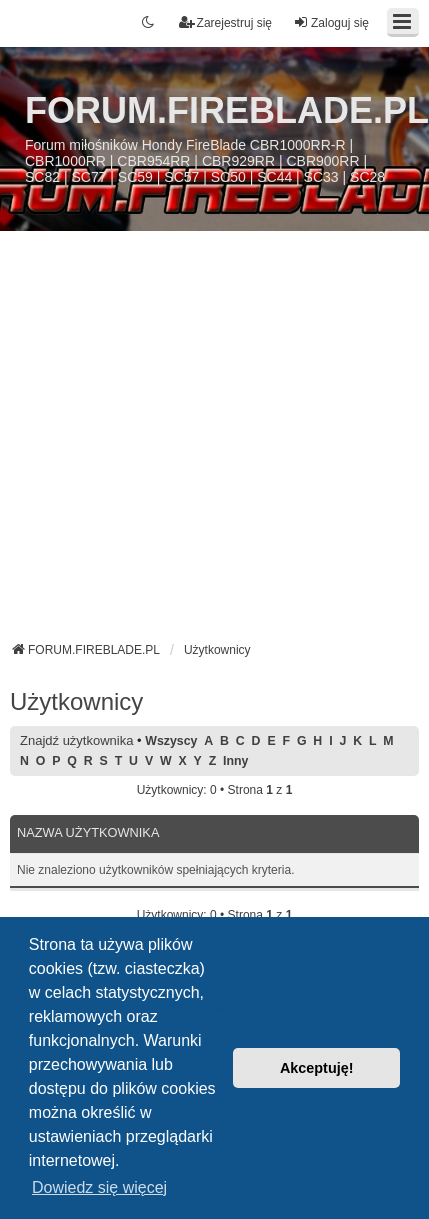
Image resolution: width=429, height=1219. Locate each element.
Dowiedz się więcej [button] (99, 1187)
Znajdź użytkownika (76, 740)
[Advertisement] (187, 443)
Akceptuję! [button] (317, 1068)
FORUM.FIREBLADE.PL (227, 110)
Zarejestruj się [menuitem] (225, 22)
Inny (235, 761)
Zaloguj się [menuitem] (331, 22)
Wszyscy (171, 741)
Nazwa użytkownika (88, 832)
